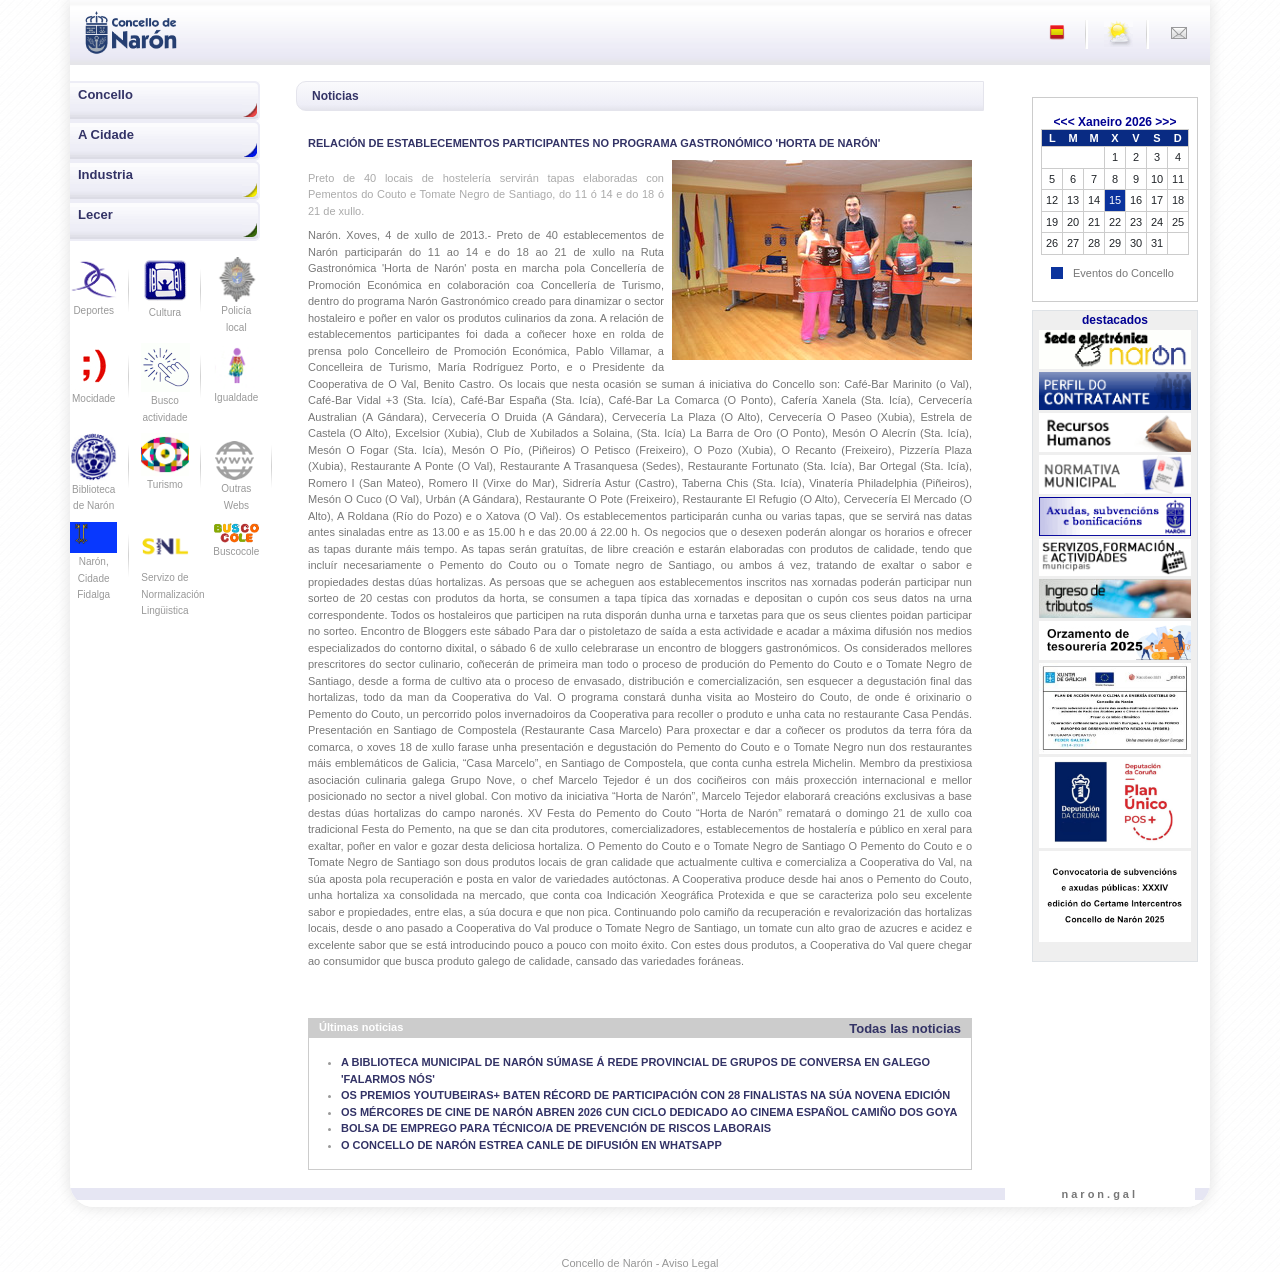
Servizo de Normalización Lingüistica (172, 577)
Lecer (95, 214)
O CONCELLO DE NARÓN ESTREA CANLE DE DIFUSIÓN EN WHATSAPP (531, 1145)
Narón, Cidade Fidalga (93, 565)
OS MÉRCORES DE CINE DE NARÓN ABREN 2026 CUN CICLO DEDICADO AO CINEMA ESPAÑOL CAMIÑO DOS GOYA (649, 1112)
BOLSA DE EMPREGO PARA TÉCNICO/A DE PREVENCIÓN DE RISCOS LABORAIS (556, 1128)
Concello (105, 94)
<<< (1064, 122)
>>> (1165, 122)
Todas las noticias (905, 1028)
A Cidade (106, 134)
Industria (105, 174)
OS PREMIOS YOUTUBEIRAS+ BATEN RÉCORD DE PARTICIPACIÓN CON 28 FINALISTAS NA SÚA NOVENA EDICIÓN (645, 1095)
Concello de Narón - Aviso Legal (640, 1263)
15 (1115, 200)
